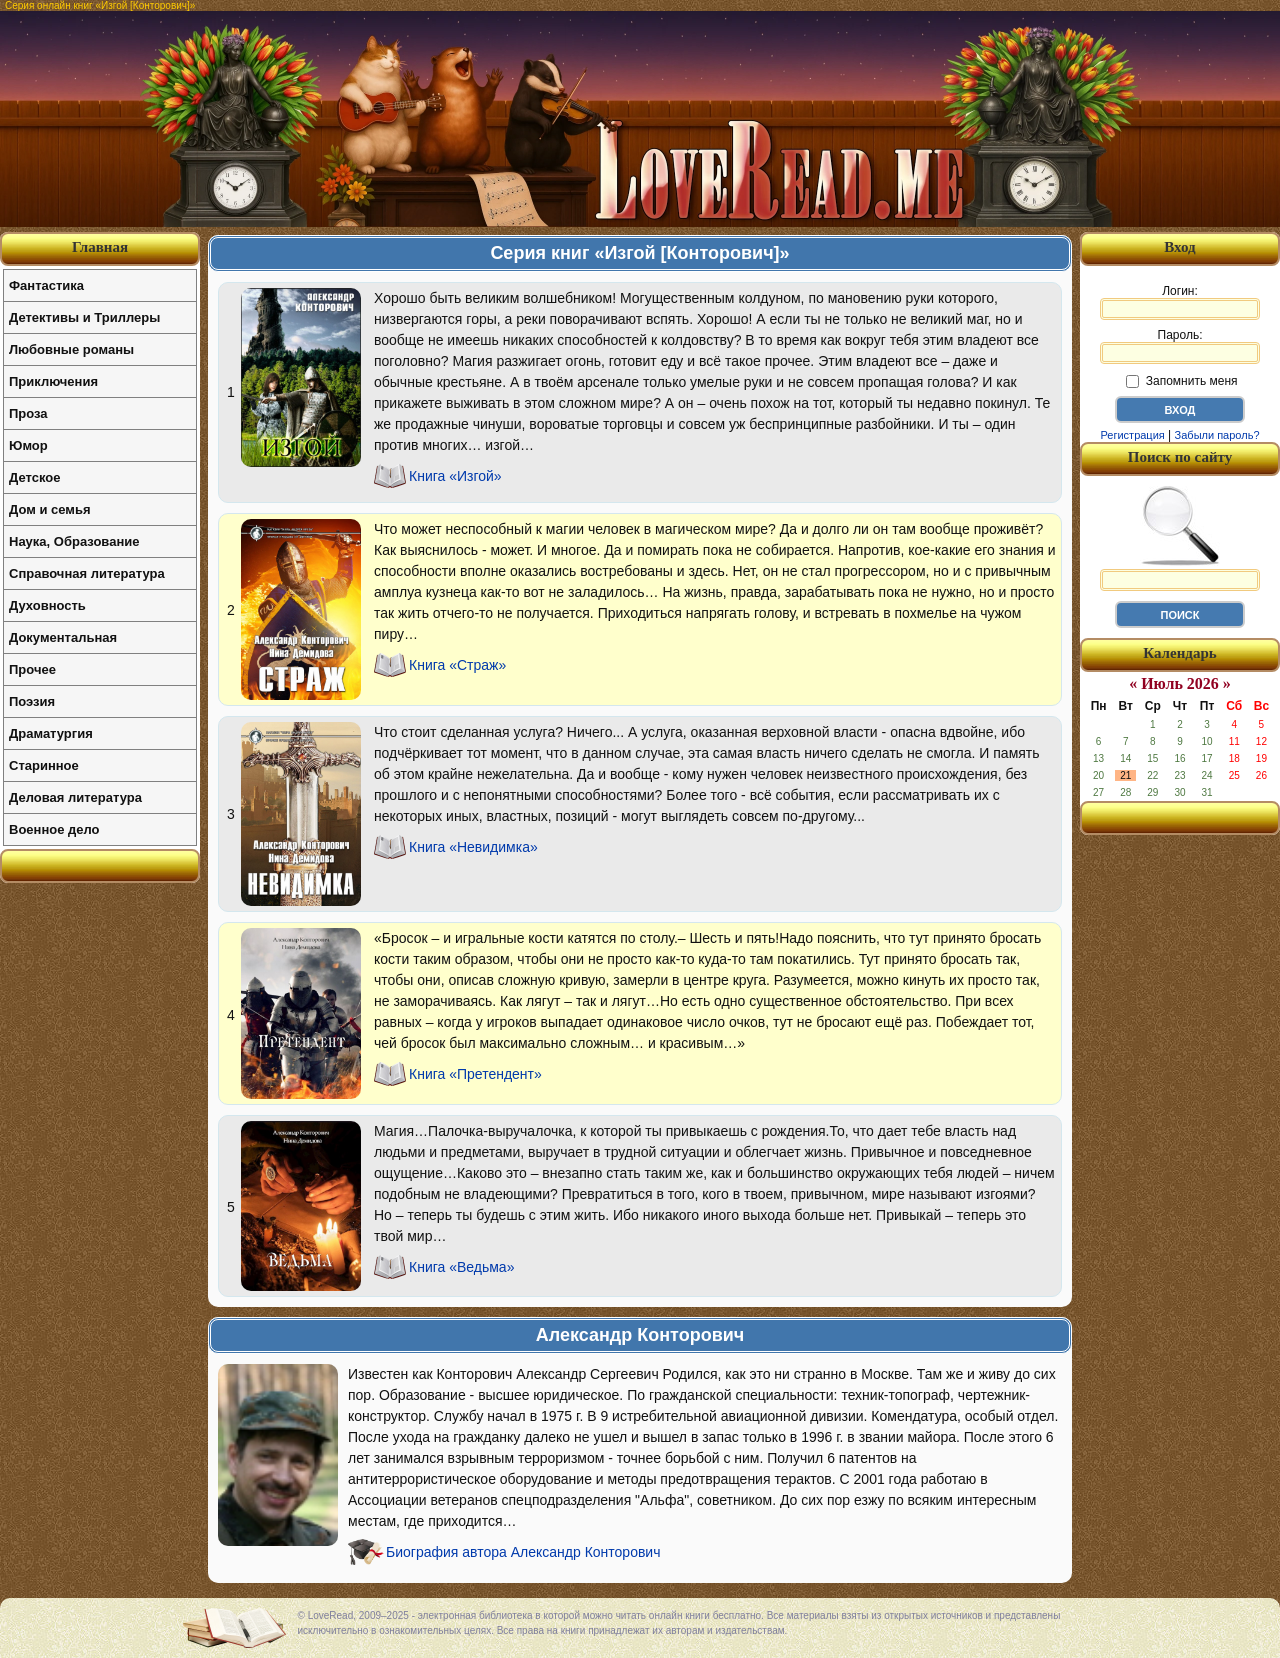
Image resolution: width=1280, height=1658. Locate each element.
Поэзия (32, 701)
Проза (28, 413)
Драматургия (51, 733)
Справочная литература (87, 573)
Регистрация (1132, 435)
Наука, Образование (74, 541)
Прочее (32, 669)
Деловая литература (75, 797)
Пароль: (1180, 346)
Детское (34, 477)
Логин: (1180, 302)
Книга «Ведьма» (461, 1267)
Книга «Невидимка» (473, 847)
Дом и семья (50, 509)
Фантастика (46, 285)
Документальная (63, 637)
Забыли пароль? (1217, 435)
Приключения (53, 381)
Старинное (44, 765)
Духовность (47, 605)
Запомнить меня (1181, 381)
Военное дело (54, 829)
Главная (100, 247)
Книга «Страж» (457, 665)
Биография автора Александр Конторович (523, 1552)
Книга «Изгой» (455, 476)
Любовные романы (71, 349)
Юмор (28, 445)
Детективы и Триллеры (84, 317)
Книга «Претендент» (475, 1074)
